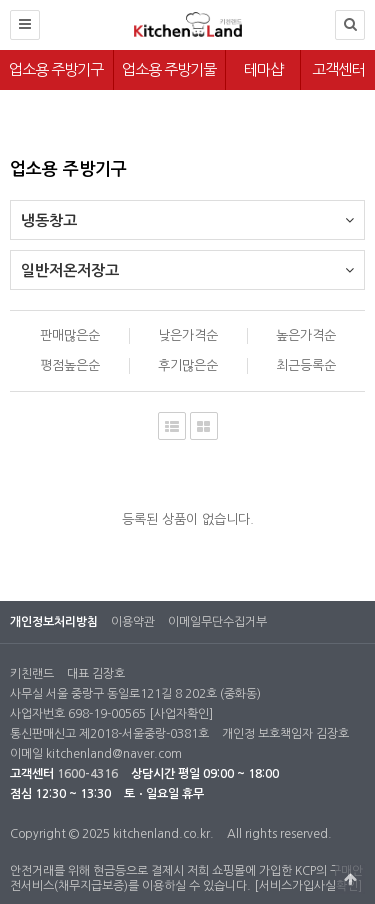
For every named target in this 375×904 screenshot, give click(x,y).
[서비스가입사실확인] (308, 886)
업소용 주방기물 (169, 69)
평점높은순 (70, 365)
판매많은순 (70, 335)
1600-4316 (87, 774)
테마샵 (263, 69)
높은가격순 (306, 335)
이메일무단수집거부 (217, 622)
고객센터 (338, 69)
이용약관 (133, 622)
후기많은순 (188, 365)
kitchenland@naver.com (114, 754)
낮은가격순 (188, 335)
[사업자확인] (181, 714)
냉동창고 (187, 214)
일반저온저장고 (187, 264)
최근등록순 (306, 365)
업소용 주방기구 (56, 69)
